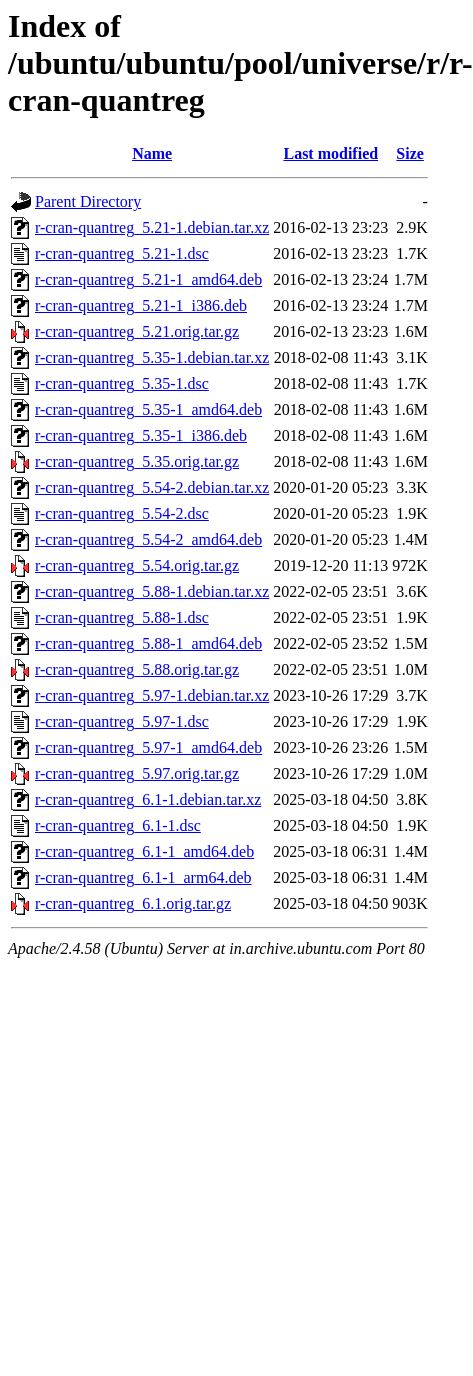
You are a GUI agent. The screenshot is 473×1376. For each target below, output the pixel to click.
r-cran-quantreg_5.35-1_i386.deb (141, 435)
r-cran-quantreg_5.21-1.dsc (122, 253)
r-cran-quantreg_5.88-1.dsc (122, 617)
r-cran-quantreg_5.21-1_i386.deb (141, 305)
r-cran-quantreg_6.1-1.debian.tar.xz (148, 799)
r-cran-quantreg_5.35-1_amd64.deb (148, 409)
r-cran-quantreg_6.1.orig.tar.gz (133, 903)
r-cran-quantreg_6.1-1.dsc (118, 825)
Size (410, 153)
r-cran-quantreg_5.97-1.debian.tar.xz (152, 695)
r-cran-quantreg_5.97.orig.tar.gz (137, 773)
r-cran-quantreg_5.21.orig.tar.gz (137, 331)
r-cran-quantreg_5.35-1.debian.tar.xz (152, 357)
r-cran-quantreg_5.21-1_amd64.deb (148, 279)
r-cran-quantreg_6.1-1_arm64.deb (143, 877)
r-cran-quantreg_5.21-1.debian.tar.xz (152, 227)
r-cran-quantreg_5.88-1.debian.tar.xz (152, 591)
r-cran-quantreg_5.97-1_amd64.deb (148, 747)
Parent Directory (88, 201)
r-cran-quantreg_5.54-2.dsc (122, 513)
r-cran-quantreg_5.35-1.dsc (122, 383)
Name (152, 153)
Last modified (330, 153)
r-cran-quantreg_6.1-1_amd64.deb (144, 851)
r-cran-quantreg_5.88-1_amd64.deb (148, 643)
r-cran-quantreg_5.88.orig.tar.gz (137, 669)
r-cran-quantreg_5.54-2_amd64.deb (148, 539)
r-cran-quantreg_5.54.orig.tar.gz (137, 565)
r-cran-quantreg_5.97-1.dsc (122, 721)
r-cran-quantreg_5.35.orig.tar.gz (137, 461)
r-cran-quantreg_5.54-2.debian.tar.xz (152, 487)
